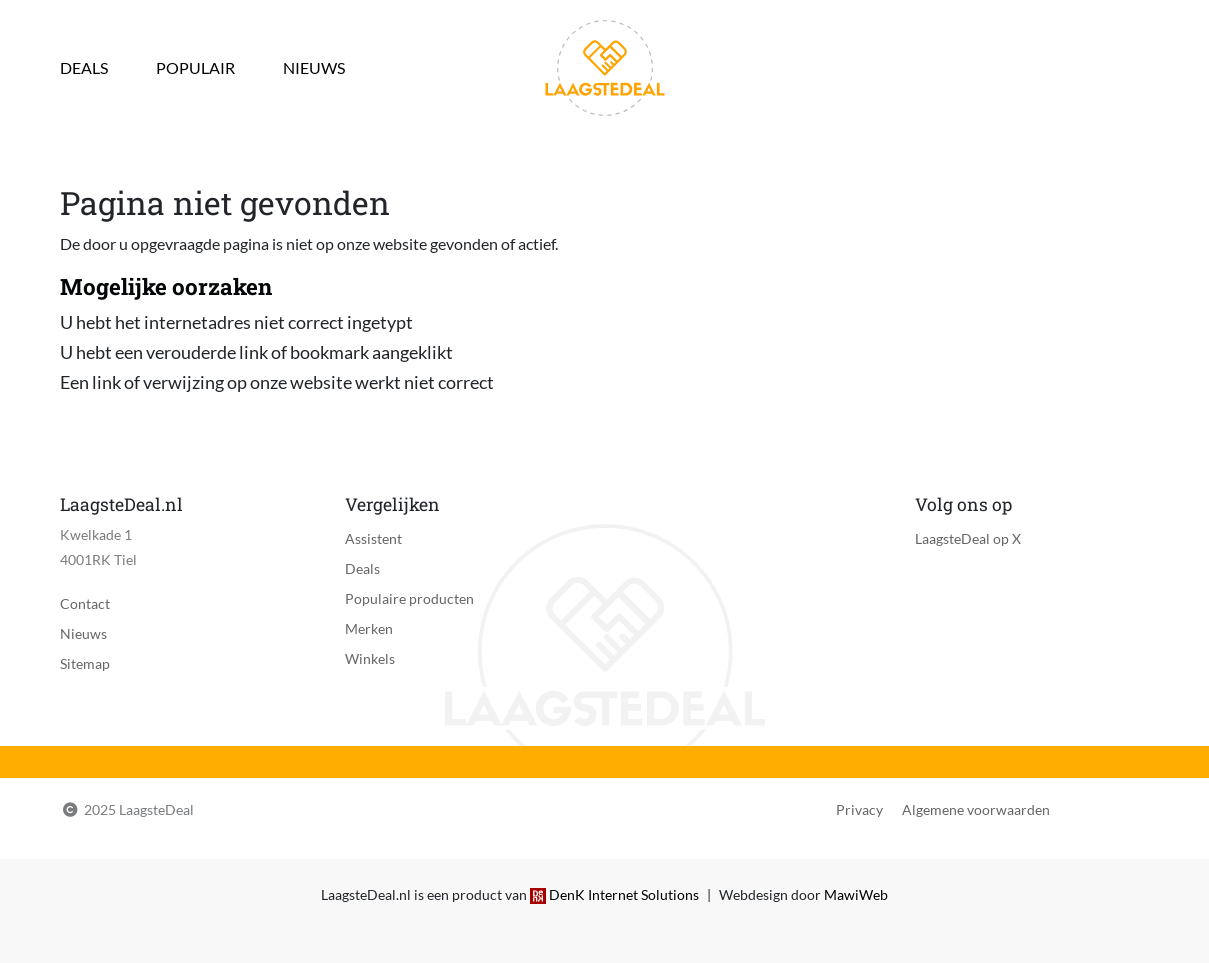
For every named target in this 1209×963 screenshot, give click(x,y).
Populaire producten (409, 598)
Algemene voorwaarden (976, 809)
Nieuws (314, 67)
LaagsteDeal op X (968, 538)
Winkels (370, 658)
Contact (85, 603)
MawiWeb (856, 894)
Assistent (373, 538)
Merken (369, 628)
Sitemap (85, 663)
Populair (195, 67)
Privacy (859, 809)
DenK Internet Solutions (624, 894)
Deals (84, 67)
